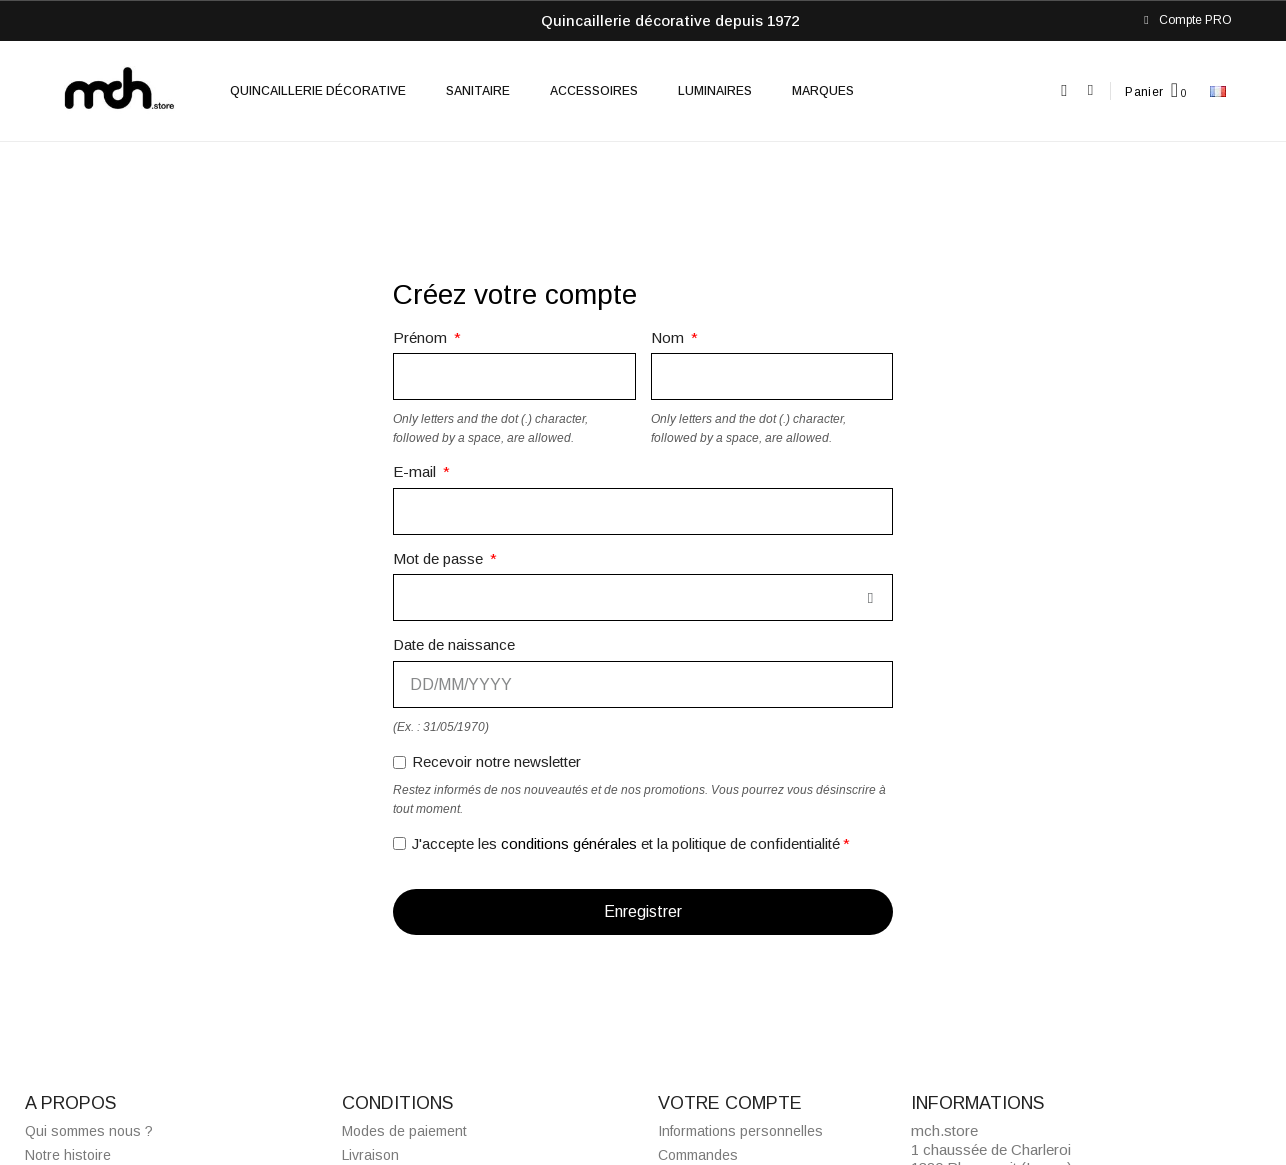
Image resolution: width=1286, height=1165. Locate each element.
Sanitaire (478, 91)
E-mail (416, 471)
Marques (823, 91)
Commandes (698, 1155)
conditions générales (569, 843)
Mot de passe (440, 558)
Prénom (422, 337)
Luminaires (715, 91)
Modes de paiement (404, 1131)
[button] (1064, 91)
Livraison (370, 1155)
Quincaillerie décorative (318, 91)
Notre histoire (68, 1155)
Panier (1144, 92)
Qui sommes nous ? (89, 1131)
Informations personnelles (740, 1131)
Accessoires (594, 91)
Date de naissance (454, 644)
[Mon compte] (1090, 90)
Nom (669, 337)
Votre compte (730, 1103)
